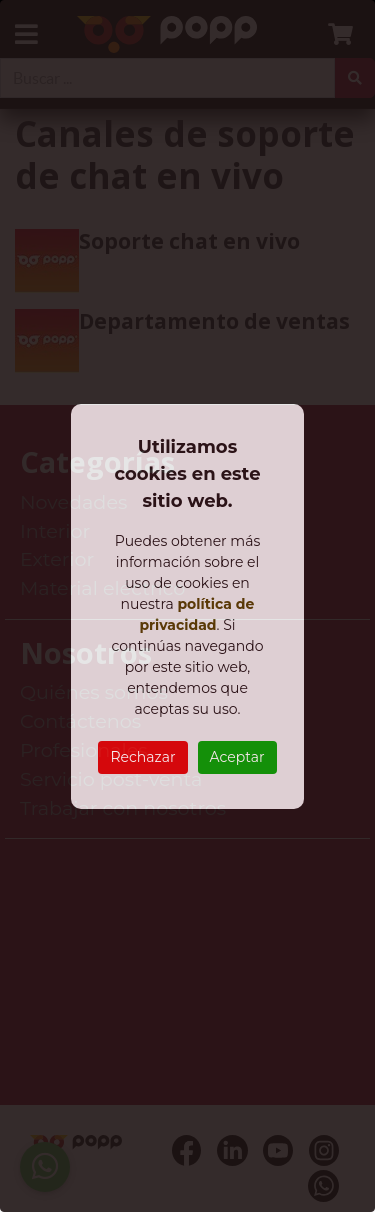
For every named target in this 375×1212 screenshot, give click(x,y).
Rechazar (142, 757)
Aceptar (237, 757)
